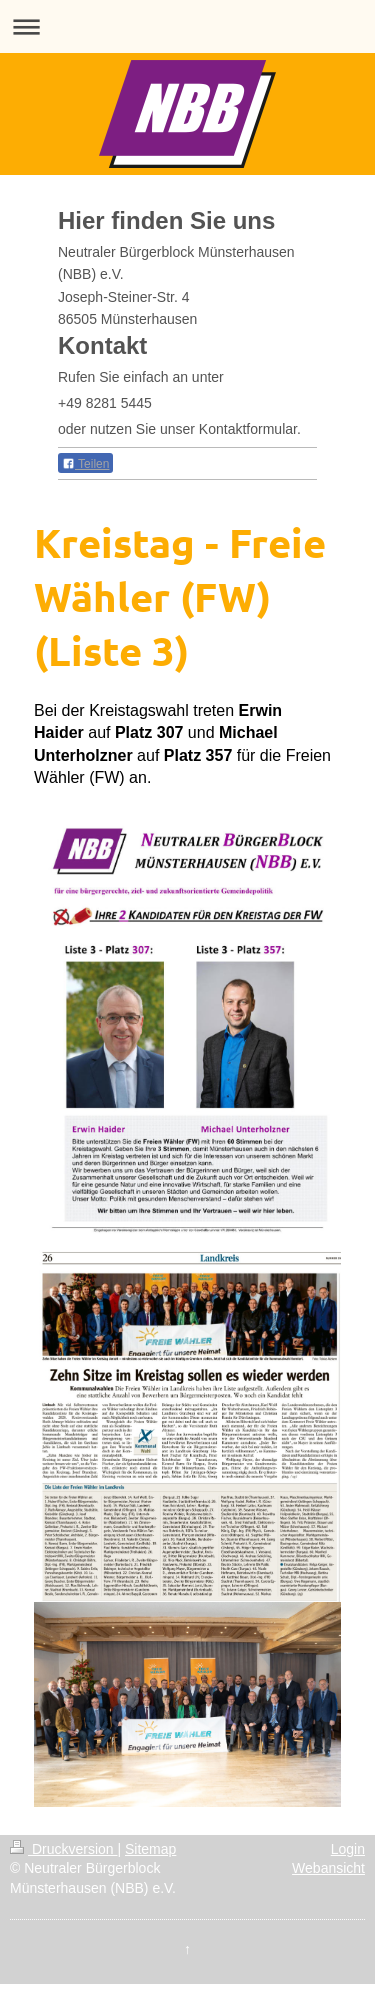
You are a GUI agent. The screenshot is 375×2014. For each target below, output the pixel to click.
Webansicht (328, 1868)
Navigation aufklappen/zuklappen (187, 26)
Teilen (85, 464)
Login (348, 1849)
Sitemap (150, 1849)
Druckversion (63, 1849)
